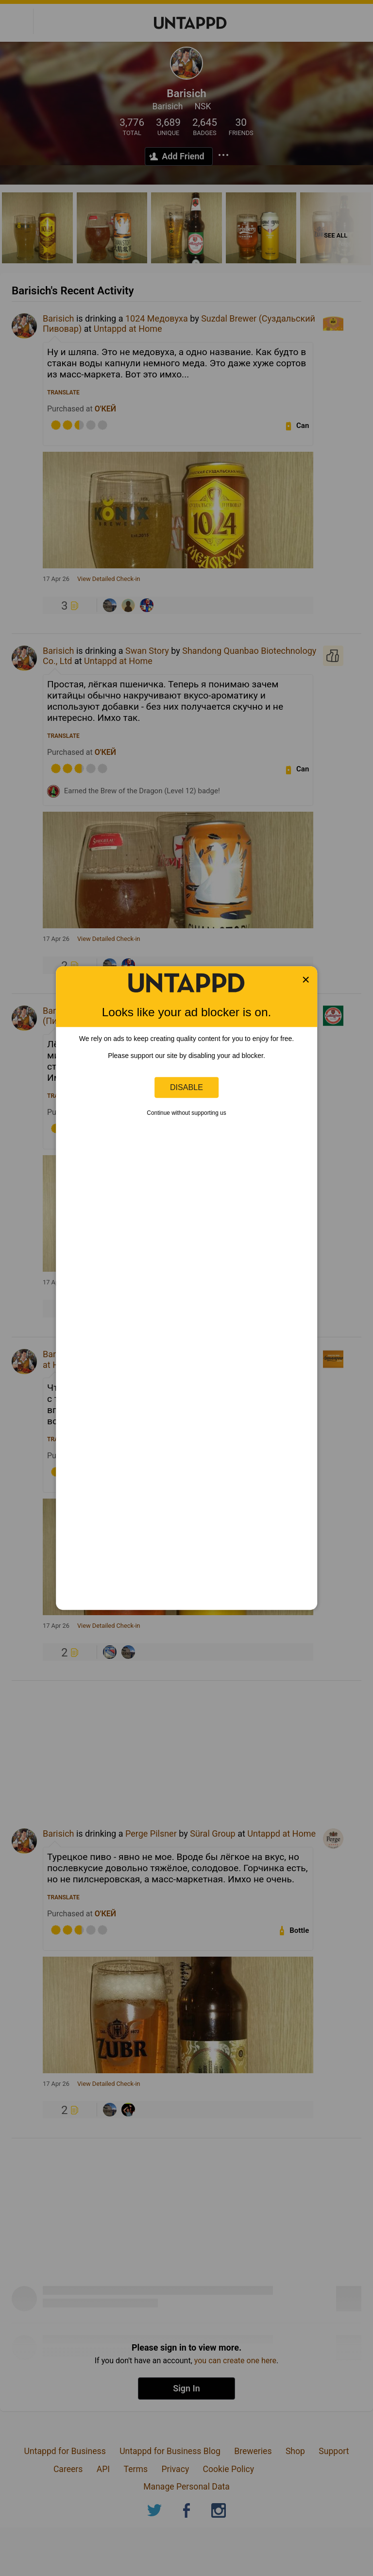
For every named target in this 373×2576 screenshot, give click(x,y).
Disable (186, 1087)
